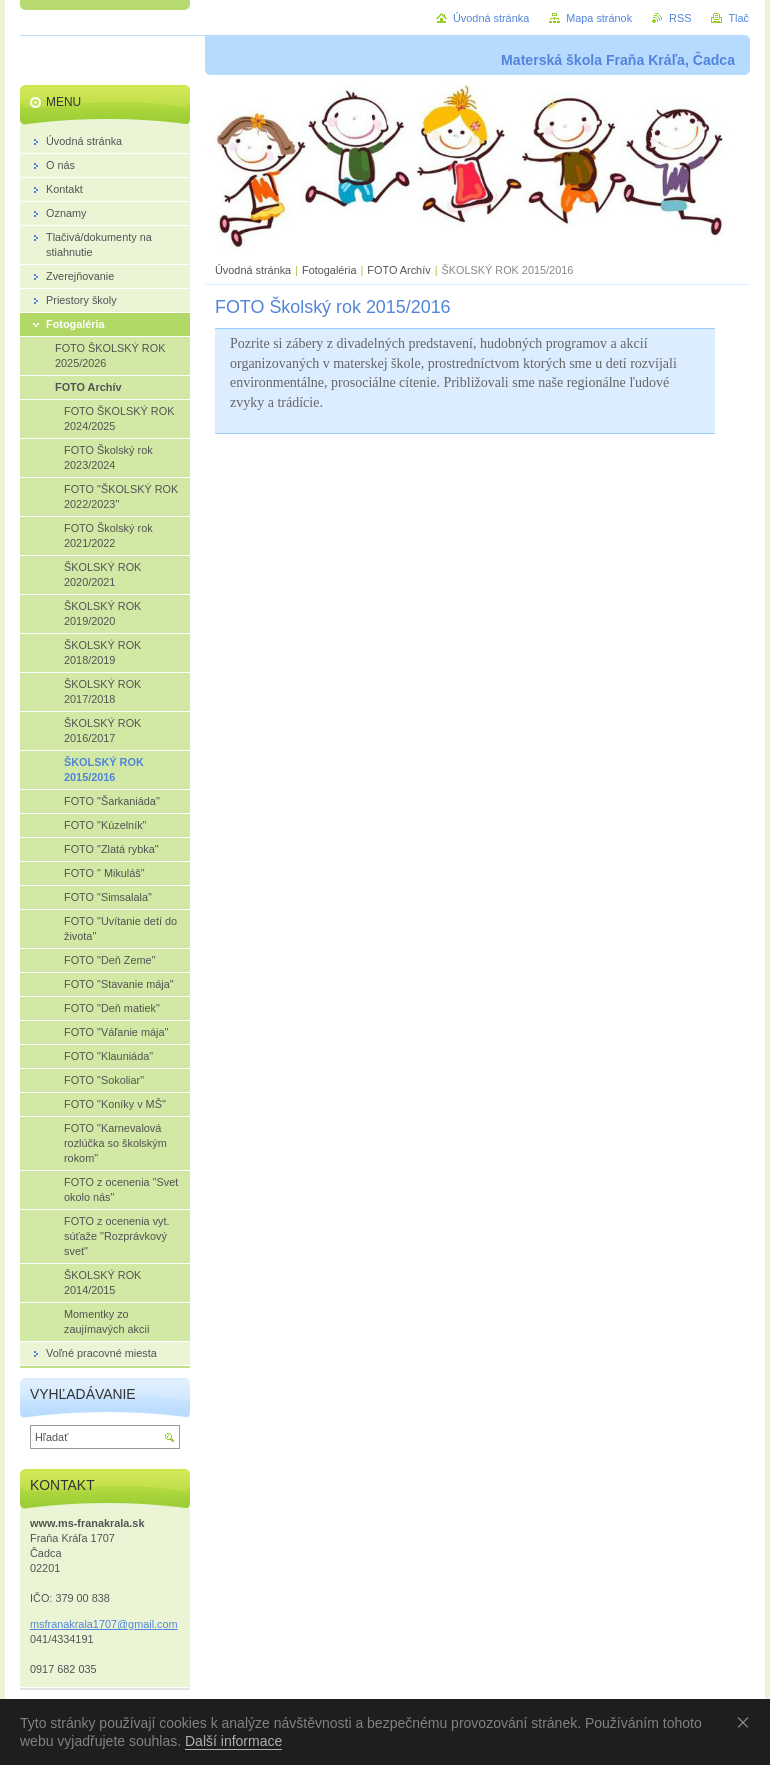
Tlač (738, 18)
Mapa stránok (599, 18)
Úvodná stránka (253, 270)
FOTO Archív (400, 270)
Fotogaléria (329, 270)
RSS (680, 18)
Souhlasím (747, 1722)
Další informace (233, 1741)
